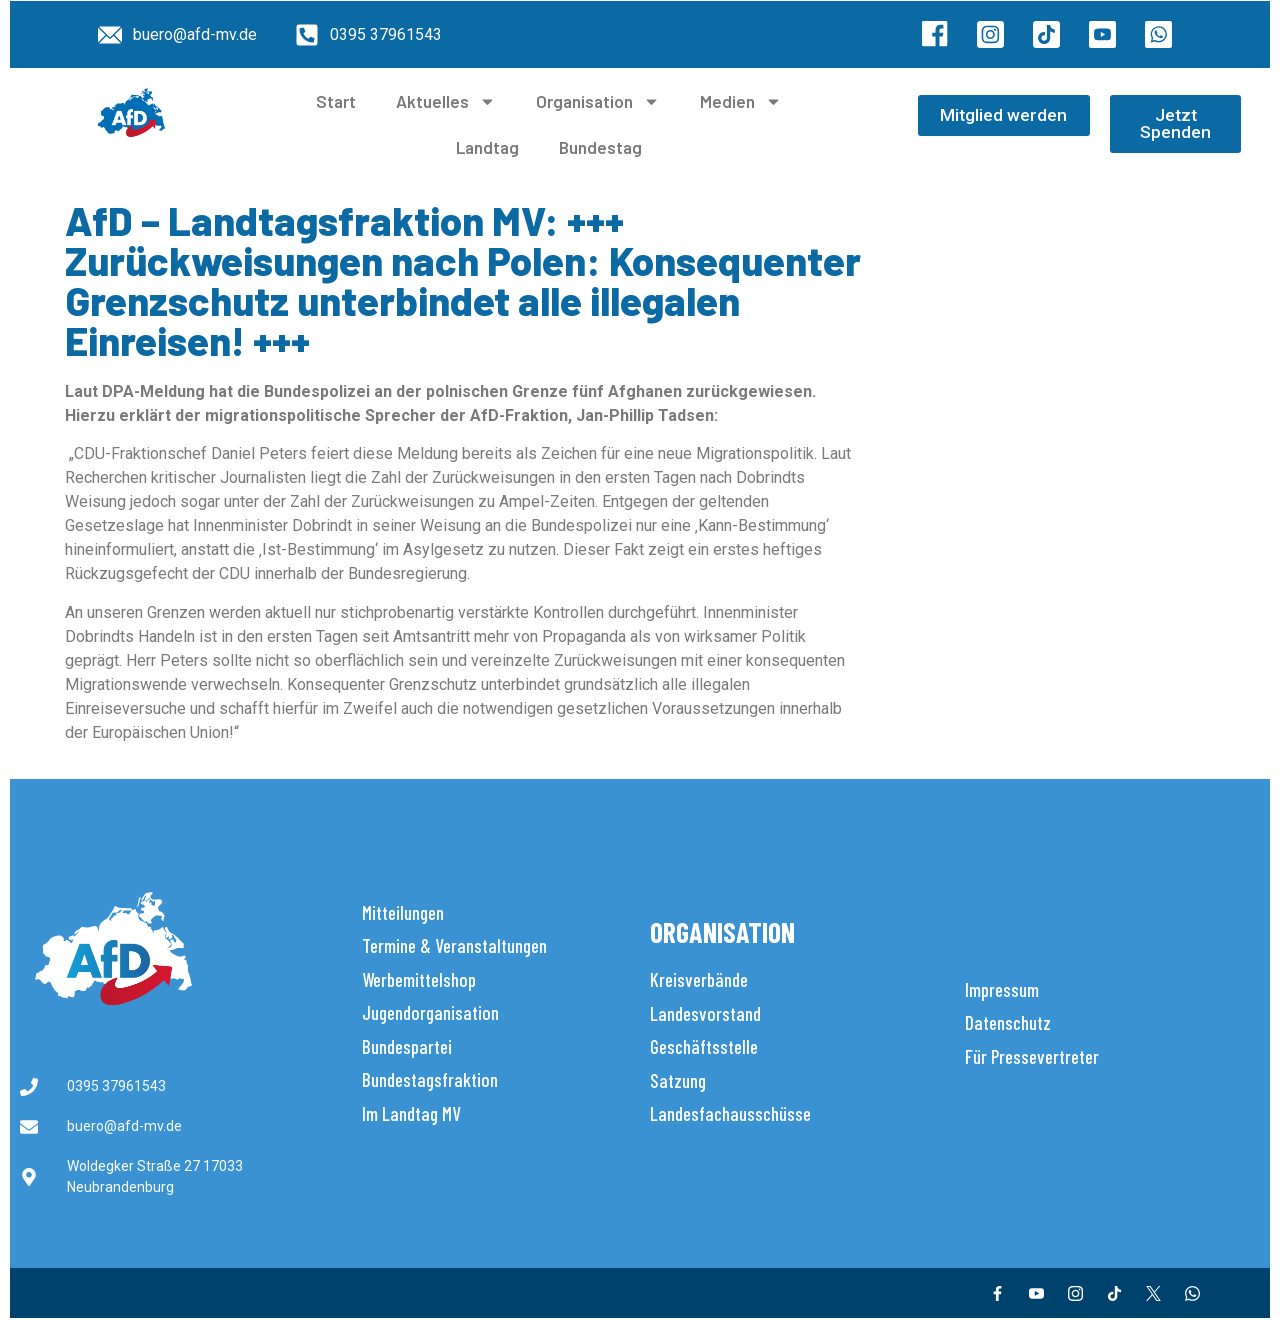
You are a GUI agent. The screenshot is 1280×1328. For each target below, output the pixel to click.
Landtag (487, 147)
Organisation (598, 101)
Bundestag (600, 147)
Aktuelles (446, 101)
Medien (741, 101)
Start (336, 101)
